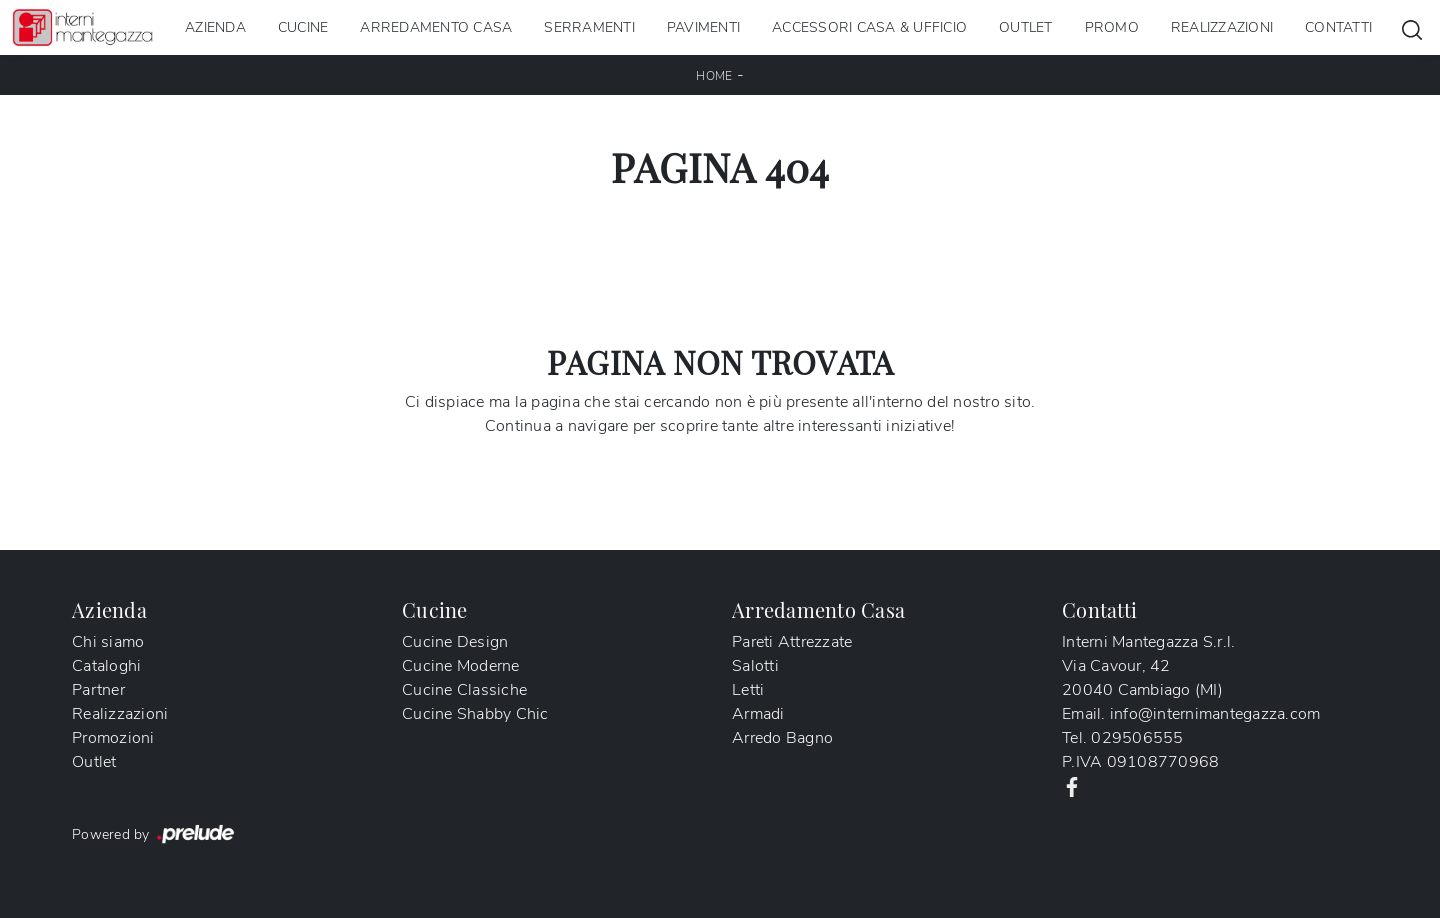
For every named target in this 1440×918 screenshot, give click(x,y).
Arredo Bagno (782, 738)
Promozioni (113, 738)
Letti (748, 690)
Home (714, 76)
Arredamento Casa (436, 27)
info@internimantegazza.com (1215, 714)
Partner (98, 690)
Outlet (1026, 27)
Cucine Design (455, 642)
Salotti (755, 666)
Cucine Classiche (464, 690)
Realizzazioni (1222, 27)
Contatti (1338, 27)
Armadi (758, 714)
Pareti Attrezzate (792, 642)
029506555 (1137, 738)
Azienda (215, 27)
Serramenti (589, 27)
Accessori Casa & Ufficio (869, 27)
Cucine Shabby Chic (475, 714)
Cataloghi (106, 666)
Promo (1112, 27)
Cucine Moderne (461, 666)
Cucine (303, 27)
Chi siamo (108, 642)
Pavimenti (703, 27)
